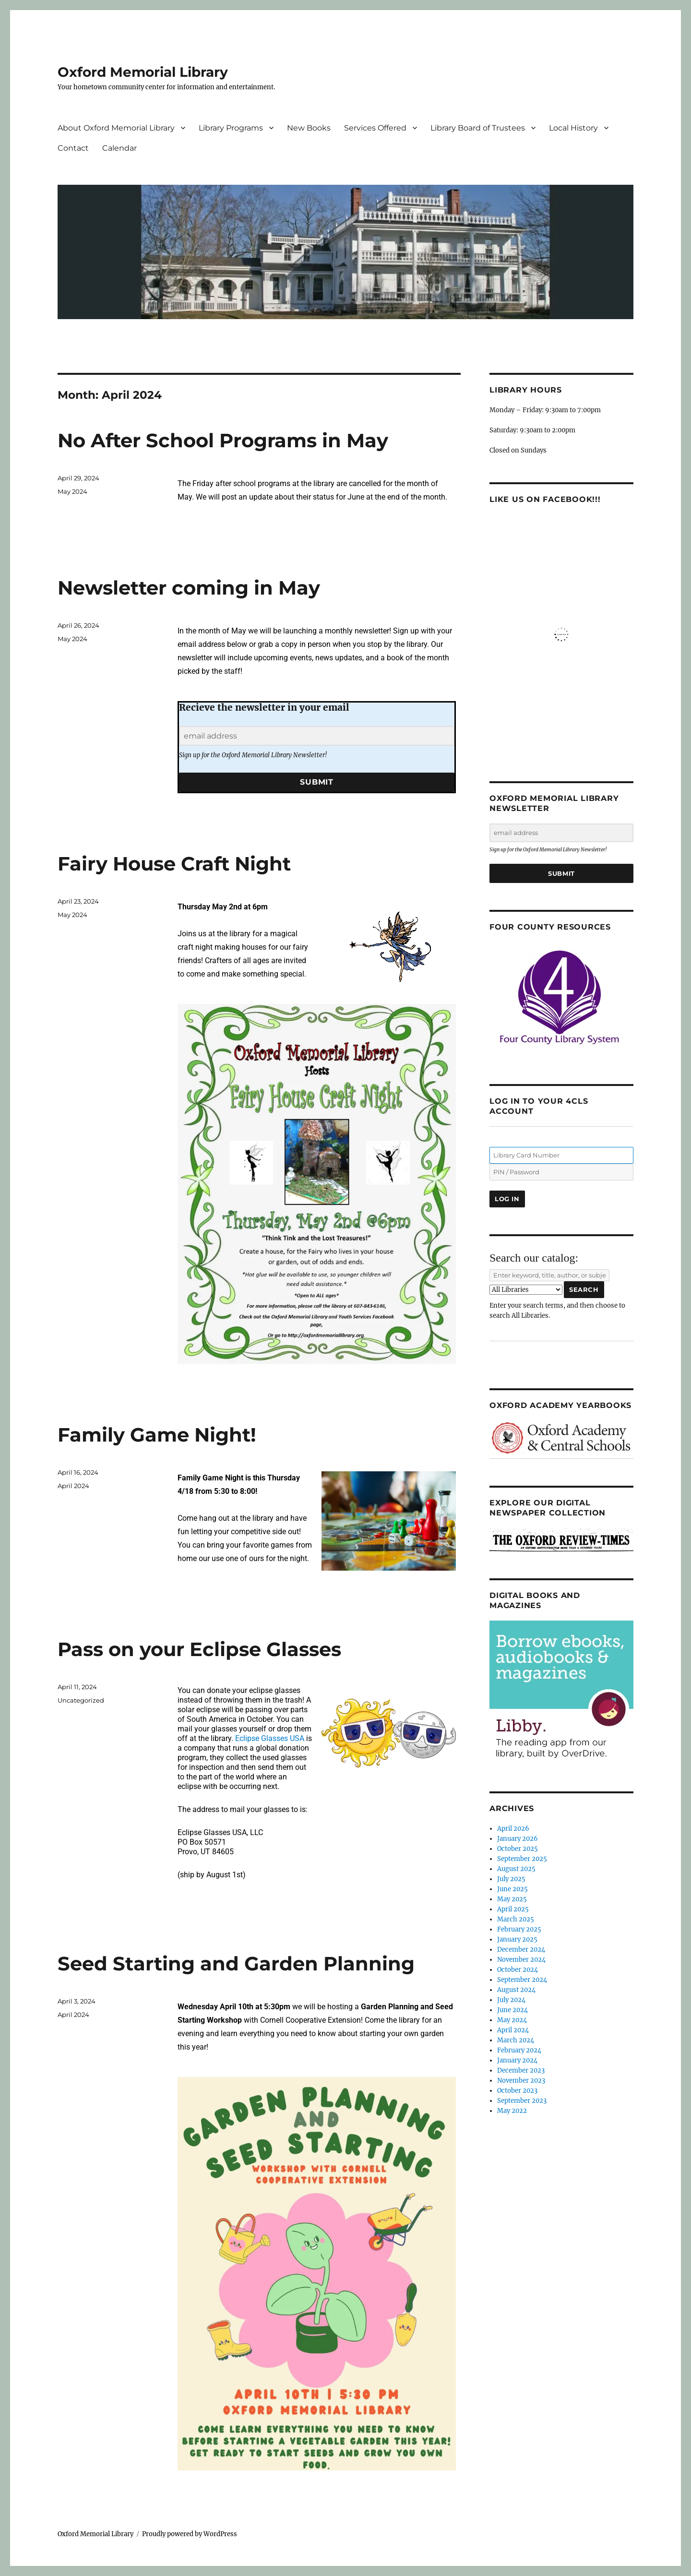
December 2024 (521, 1949)
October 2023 (517, 2091)
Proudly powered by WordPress (189, 2534)
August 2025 (516, 1869)
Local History (573, 127)
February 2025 (519, 1929)
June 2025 (512, 1889)
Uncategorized (81, 1700)
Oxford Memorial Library (143, 72)
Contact (73, 148)
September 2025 (522, 1859)
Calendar (119, 148)
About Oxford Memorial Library (116, 127)
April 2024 (73, 1486)
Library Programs (231, 127)
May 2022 (512, 2111)
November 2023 (521, 2080)
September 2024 (522, 1980)
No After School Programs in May (223, 440)
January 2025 (517, 1939)
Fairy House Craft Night (174, 863)
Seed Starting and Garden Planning (236, 1963)
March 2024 (515, 2040)
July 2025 (511, 1879)
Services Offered (375, 127)
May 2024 (72, 491)
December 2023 (521, 2070)
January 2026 (517, 1839)
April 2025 (513, 1909)
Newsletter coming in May (189, 587)
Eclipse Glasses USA (268, 1738)
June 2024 (512, 2010)
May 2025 (512, 1899)
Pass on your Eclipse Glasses (199, 1649)
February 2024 (519, 2050)
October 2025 (517, 1849)
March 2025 (515, 1919)
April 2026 (513, 1829)
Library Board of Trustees (477, 127)
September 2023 (522, 2101)
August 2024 (516, 1990)
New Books (309, 127)
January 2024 (517, 2060)
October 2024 (517, 1970)
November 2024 (521, 1960)
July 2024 (511, 2000)
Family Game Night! (157, 1434)
